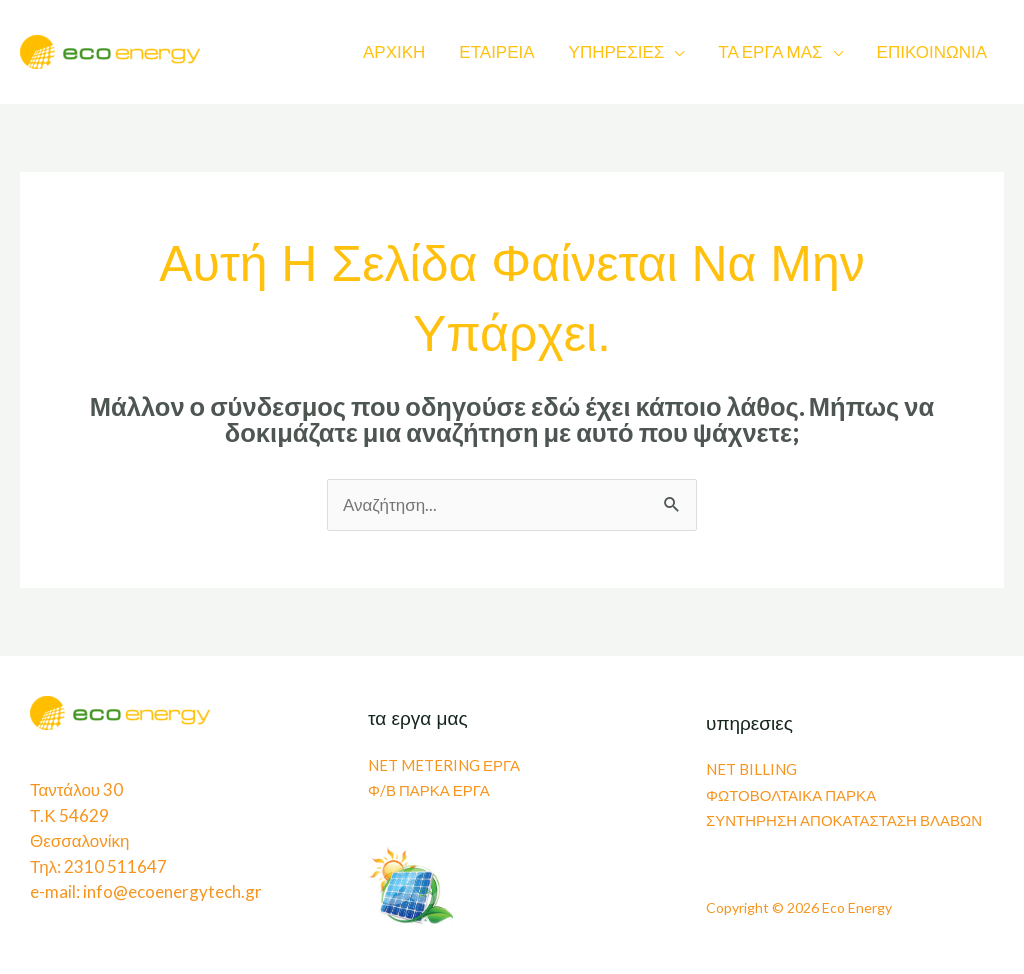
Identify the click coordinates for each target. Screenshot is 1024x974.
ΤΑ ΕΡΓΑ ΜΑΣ (770, 51)
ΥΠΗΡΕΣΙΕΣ (617, 51)
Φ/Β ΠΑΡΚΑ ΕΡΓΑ (429, 790)
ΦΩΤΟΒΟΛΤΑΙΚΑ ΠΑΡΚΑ (791, 795)
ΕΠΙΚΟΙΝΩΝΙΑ (932, 51)
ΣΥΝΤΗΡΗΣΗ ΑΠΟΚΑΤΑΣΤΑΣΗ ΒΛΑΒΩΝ (844, 820)
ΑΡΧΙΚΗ (394, 51)
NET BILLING (751, 769)
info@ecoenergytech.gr (172, 891)
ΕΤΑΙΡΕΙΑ (496, 51)
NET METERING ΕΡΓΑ (444, 765)
